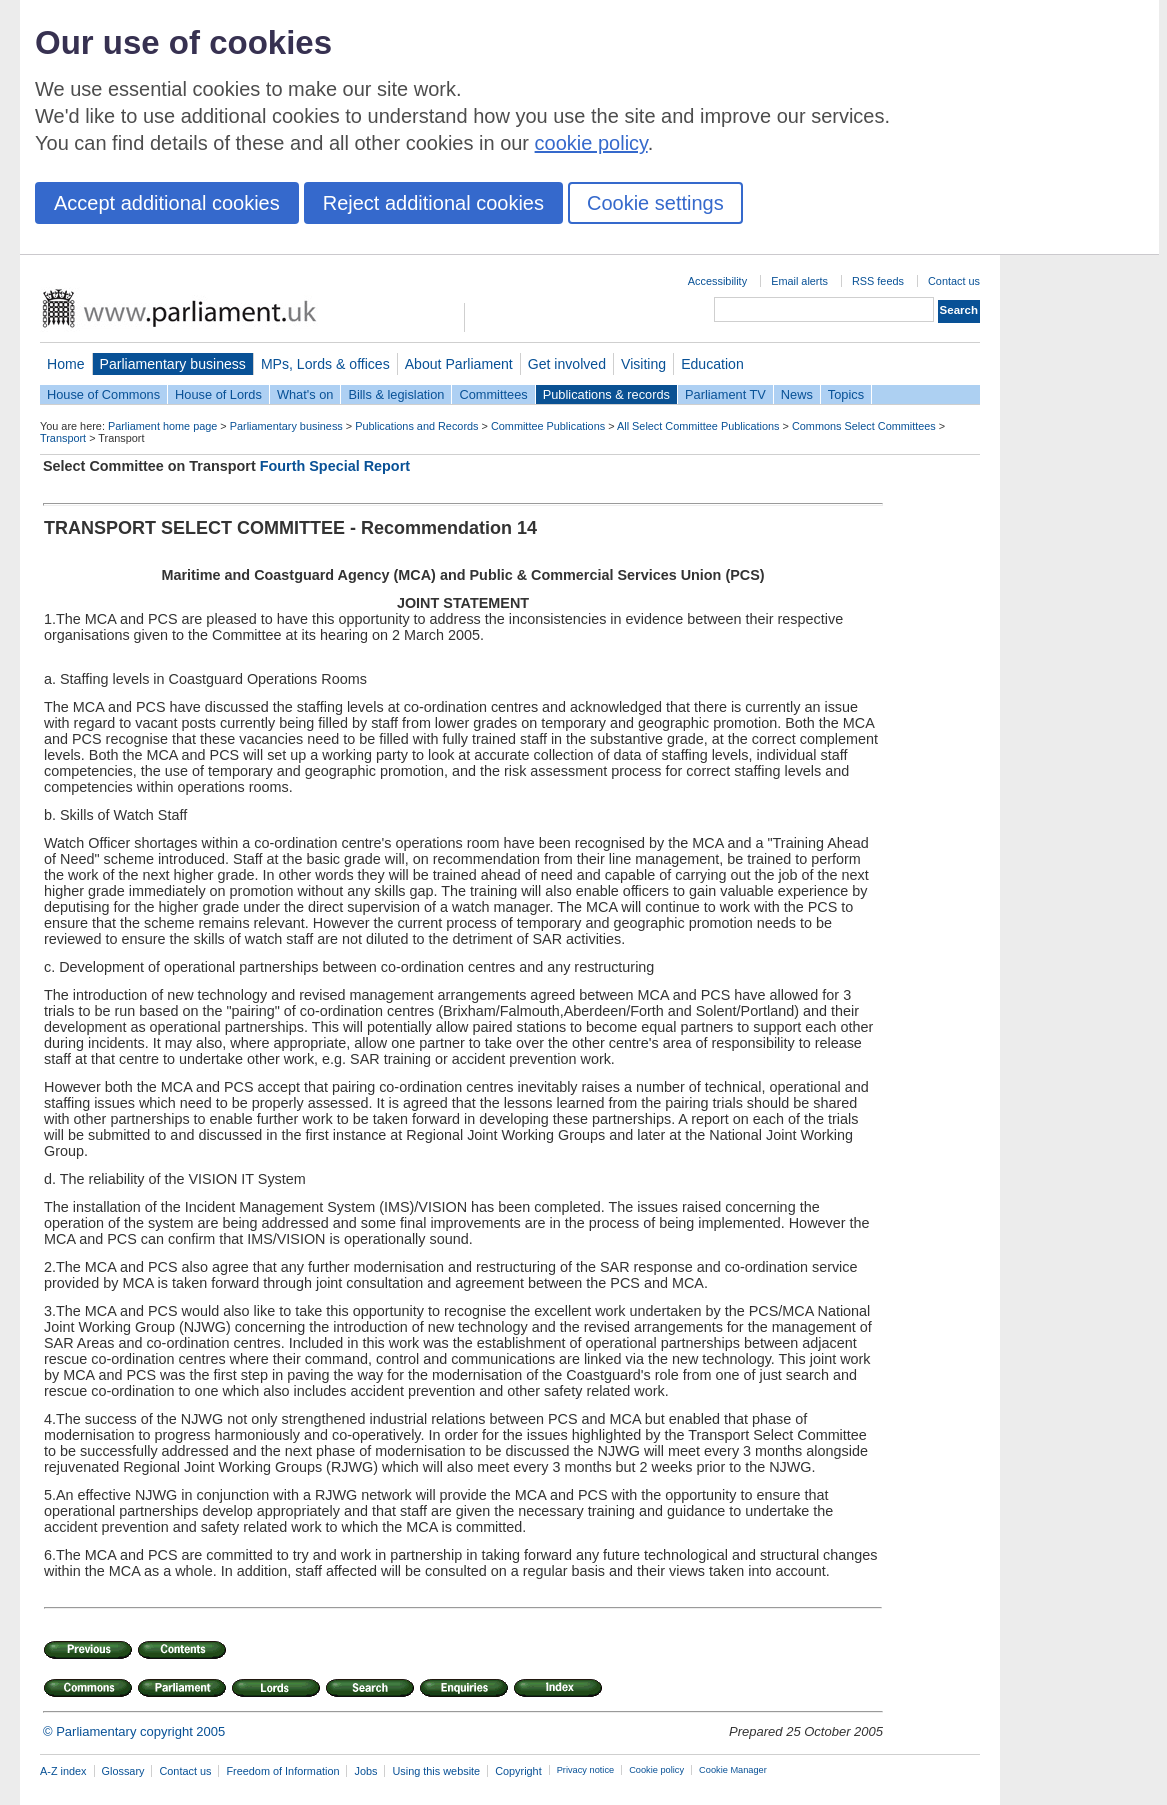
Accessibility (717, 281)
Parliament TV (725, 394)
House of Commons (103, 394)
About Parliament (459, 364)
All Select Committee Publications (698, 426)
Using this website (436, 1771)
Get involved (567, 364)
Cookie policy (656, 1770)
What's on (305, 394)
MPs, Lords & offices (325, 364)
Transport (63, 438)
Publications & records (606, 394)
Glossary (123, 1771)
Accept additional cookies (167, 203)
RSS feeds (878, 281)
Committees (493, 394)
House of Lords (218, 394)
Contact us (954, 281)
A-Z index (63, 1771)
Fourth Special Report (335, 466)
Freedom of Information (282, 1771)
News (797, 394)
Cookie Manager (733, 1770)
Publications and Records (416, 426)
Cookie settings (655, 203)
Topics (846, 394)
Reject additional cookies (433, 203)
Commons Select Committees (864, 426)
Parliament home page (162, 426)
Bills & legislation (396, 394)
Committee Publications (548, 426)
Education (712, 364)
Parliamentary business (173, 364)
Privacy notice (585, 1770)
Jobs (365, 1771)
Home (66, 364)
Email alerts (799, 281)
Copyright (518, 1771)
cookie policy (591, 143)
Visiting (643, 364)
